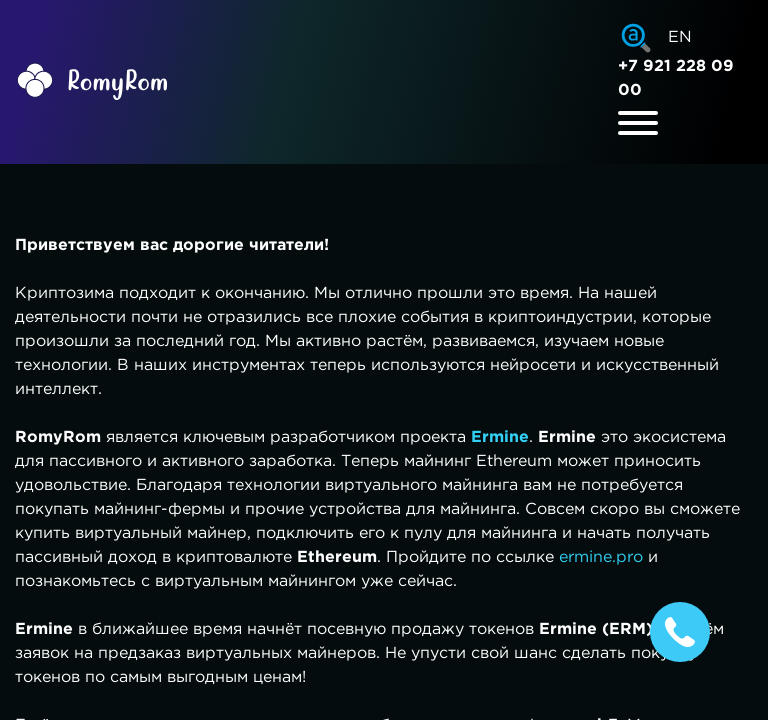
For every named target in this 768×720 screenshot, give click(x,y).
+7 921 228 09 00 (676, 78)
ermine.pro (601, 557)
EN (680, 37)
